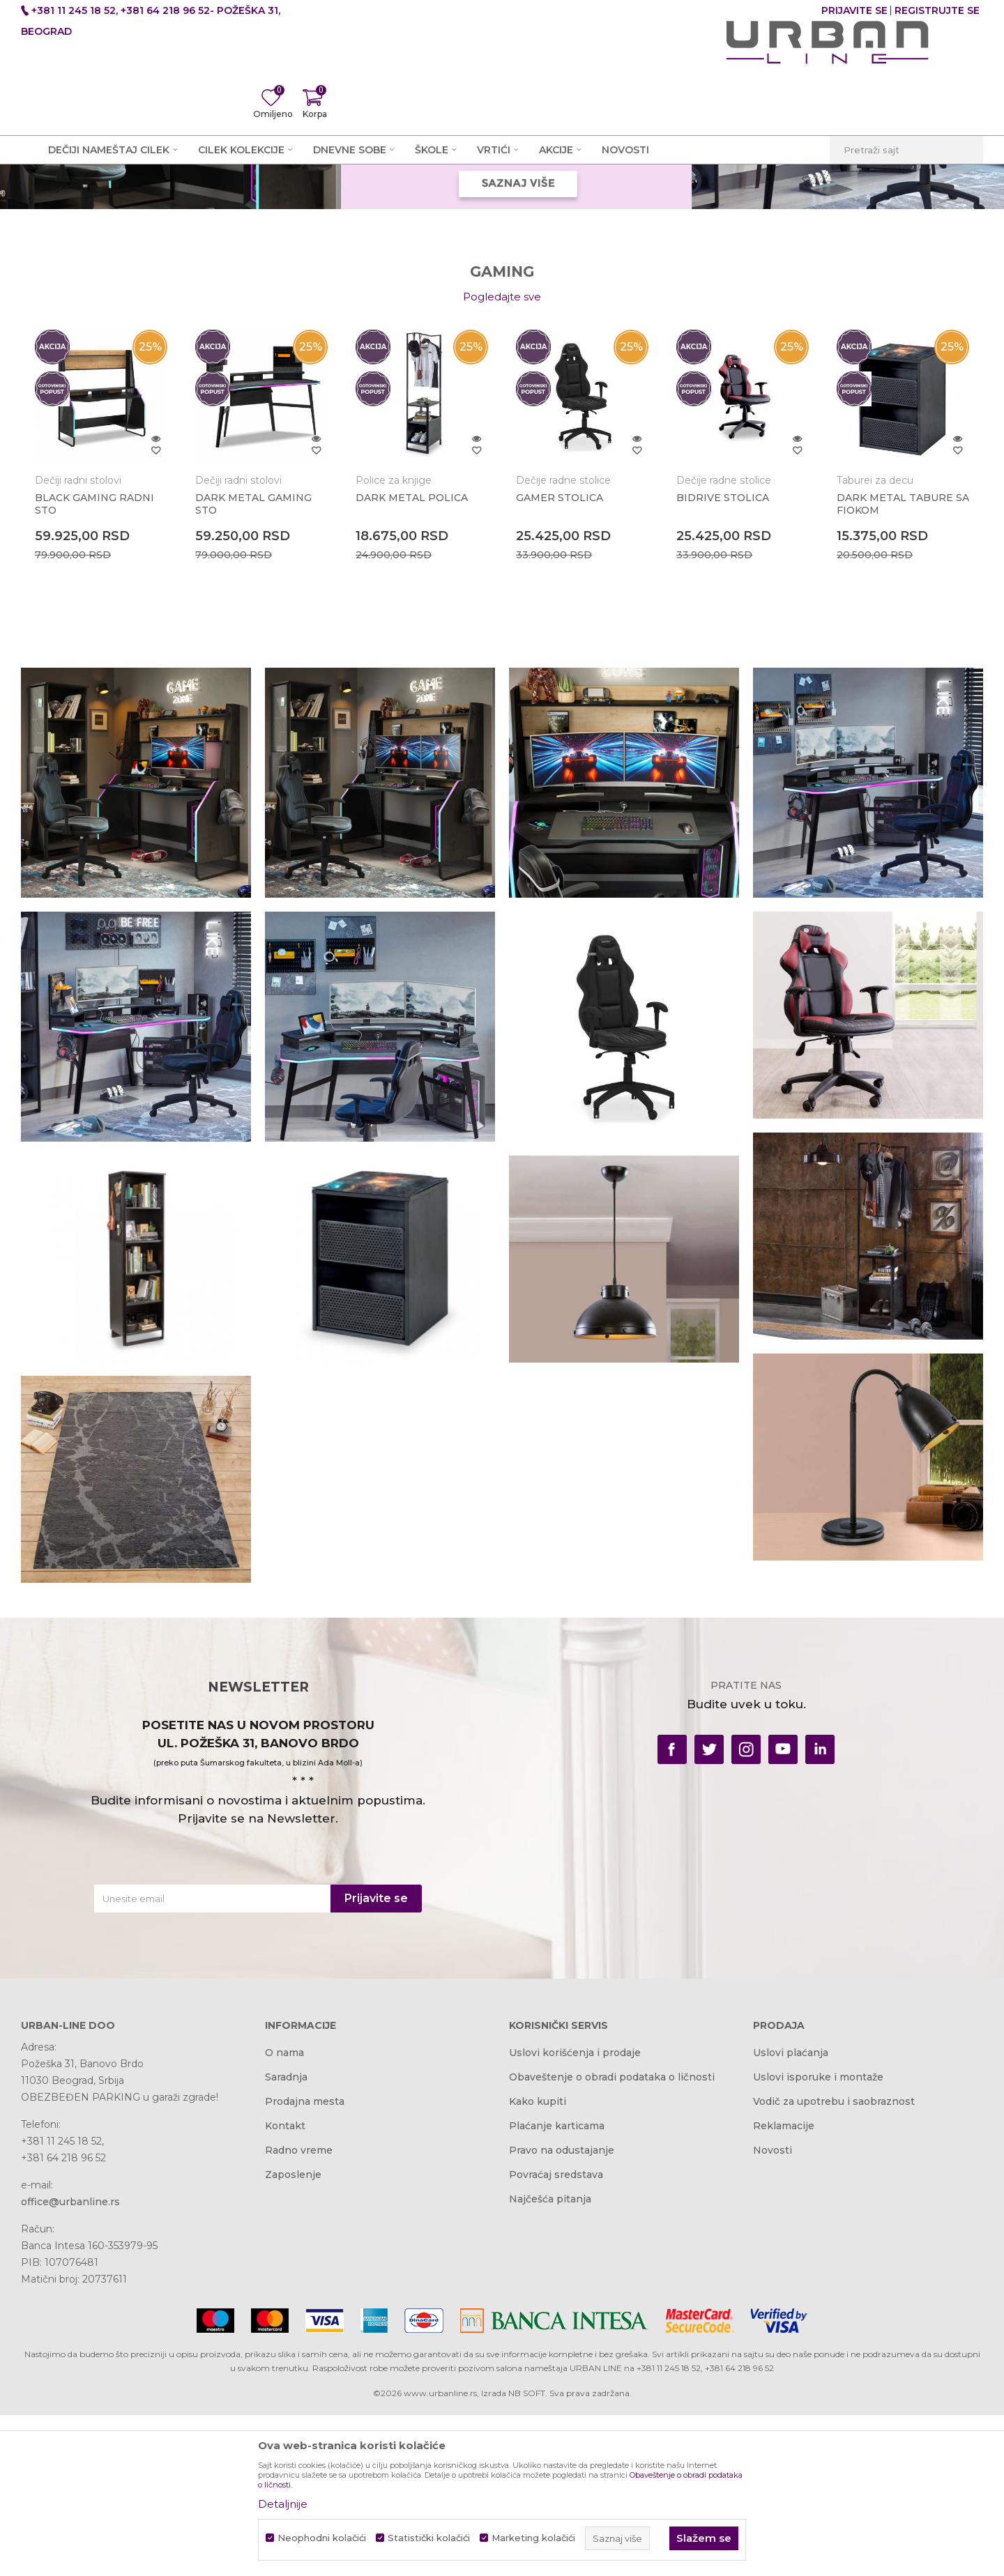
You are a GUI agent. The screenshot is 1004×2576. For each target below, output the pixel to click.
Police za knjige (394, 644)
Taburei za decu (875, 644)
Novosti (772, 2314)
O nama (284, 2217)
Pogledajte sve (502, 461)
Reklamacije (783, 2290)
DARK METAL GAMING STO (253, 668)
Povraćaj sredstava (556, 2339)
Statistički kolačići (429, 2538)
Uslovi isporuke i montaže (818, 2241)
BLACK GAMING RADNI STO (94, 668)
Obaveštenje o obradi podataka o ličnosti (612, 2241)
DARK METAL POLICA (412, 662)
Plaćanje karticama (556, 2290)
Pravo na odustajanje (561, 2314)
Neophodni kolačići (321, 2538)
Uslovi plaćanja (790, 2217)
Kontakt (285, 2290)
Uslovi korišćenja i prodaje (575, 2217)
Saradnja (286, 2241)
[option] (101, 628)
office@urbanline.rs (70, 2366)
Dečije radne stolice (563, 644)
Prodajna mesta (304, 2266)
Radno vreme (299, 2314)
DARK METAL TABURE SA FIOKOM (903, 668)
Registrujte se (937, 10)
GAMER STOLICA (559, 662)
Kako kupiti (537, 2266)
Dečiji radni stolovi (78, 644)
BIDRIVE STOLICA (722, 662)
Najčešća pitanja (550, 2363)
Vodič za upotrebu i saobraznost (834, 2266)
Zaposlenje (293, 2339)
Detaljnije (282, 2503)
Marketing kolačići (533, 2538)
